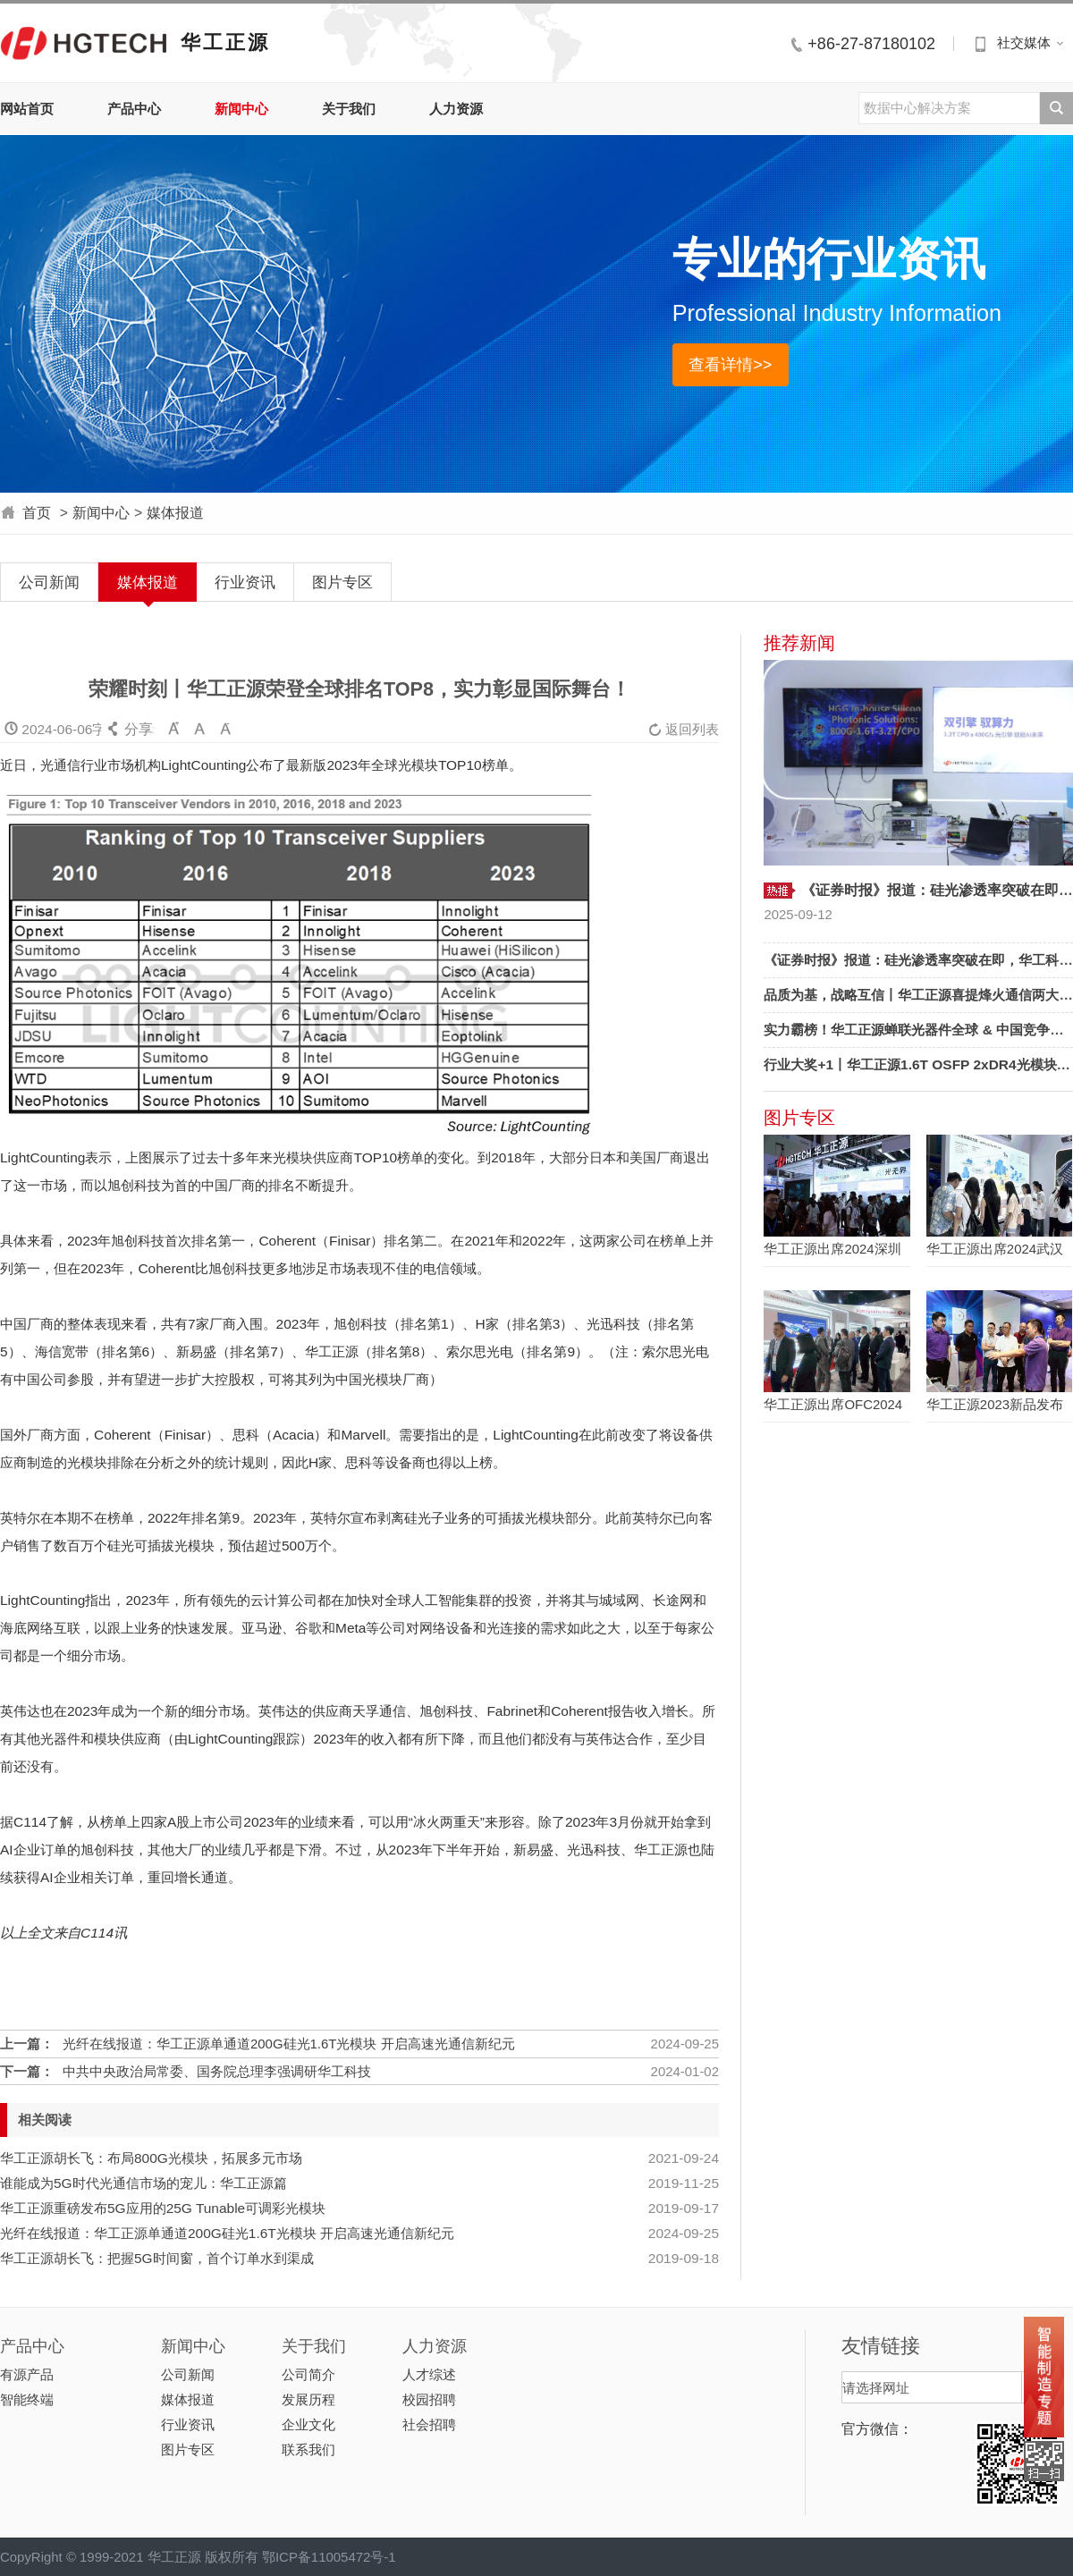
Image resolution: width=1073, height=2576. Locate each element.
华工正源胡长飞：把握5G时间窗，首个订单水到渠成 (157, 2258)
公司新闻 (49, 582)
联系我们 (308, 2449)
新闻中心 (241, 108)
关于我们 (349, 108)
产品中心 (134, 108)
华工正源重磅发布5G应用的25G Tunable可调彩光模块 (162, 2208)
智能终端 (27, 2399)
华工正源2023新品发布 (994, 1404)
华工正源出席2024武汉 (994, 1248)
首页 (36, 512)
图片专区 (342, 582)
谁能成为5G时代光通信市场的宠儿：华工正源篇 (143, 2183)
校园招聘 (429, 2399)
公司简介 (308, 2374)
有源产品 (27, 2374)
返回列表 (683, 729)
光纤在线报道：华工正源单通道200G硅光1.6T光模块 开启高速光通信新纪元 (289, 2043)
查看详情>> (730, 364)
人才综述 (429, 2374)
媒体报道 (175, 512)
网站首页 (27, 108)
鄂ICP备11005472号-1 (329, 2556)
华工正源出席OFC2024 (833, 1404)
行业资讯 (245, 582)
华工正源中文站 (83, 42)
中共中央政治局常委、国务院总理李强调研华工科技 (217, 2071)
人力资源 (456, 108)
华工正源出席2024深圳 (832, 1248)
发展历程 (308, 2399)
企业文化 (308, 2424)
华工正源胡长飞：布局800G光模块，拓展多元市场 (151, 2158)
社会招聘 (429, 2424)
